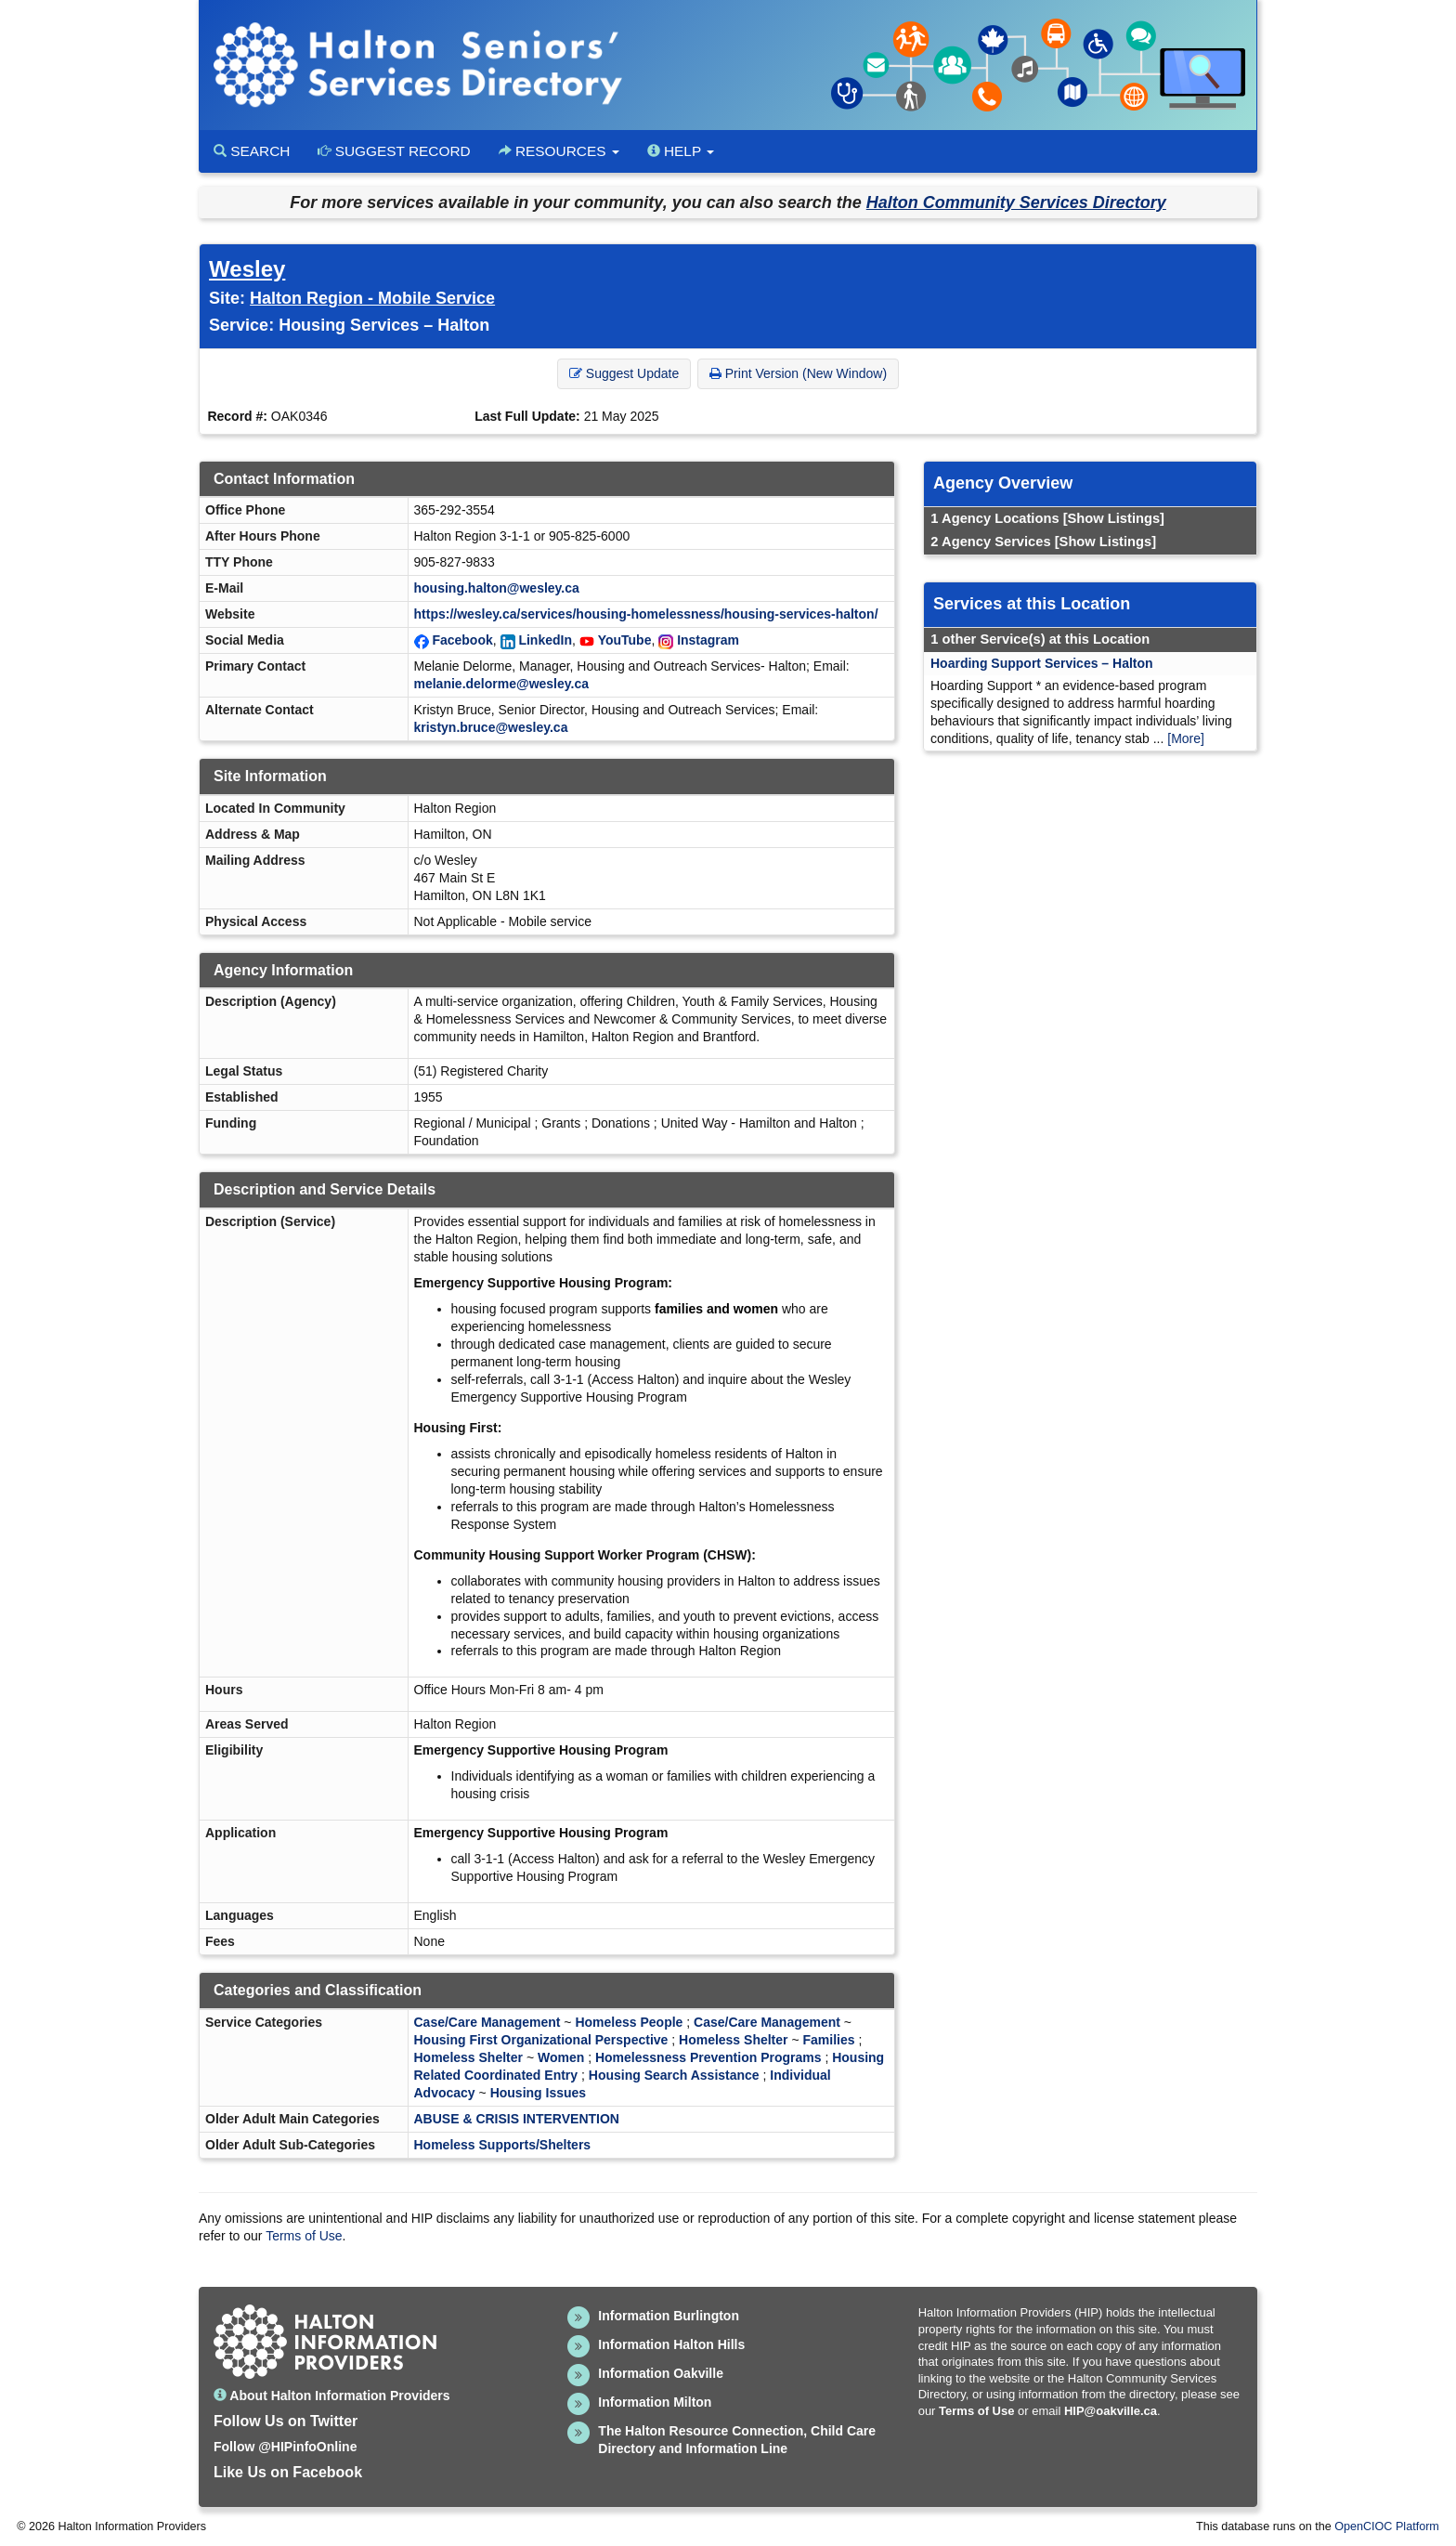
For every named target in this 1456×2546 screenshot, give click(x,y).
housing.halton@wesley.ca (496, 588)
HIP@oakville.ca (1110, 2411)
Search (252, 151)
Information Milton (654, 2402)
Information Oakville (660, 2373)
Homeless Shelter (733, 2039)
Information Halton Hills (671, 2344)
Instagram (708, 640)
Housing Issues (538, 2092)
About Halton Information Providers (332, 2395)
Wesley (247, 268)
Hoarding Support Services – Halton (1041, 663)
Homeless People (628, 2022)
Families (828, 2039)
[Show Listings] (1113, 518)
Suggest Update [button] (624, 373)
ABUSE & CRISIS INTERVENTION (516, 2118)
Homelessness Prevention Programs (708, 2057)
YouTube (625, 640)
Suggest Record (394, 151)
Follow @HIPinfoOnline (285, 2446)
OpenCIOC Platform (1386, 2526)
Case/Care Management (487, 2022)
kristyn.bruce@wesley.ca (491, 727)
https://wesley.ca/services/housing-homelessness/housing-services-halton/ (646, 614)
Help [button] (680, 151)
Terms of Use (304, 2235)
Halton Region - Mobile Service (372, 298)
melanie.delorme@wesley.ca (502, 683)
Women (561, 2057)
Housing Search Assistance (674, 2075)
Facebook (462, 640)
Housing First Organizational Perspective (541, 2039)
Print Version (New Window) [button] (798, 373)
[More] (1185, 738)
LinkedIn (545, 640)
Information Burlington (668, 2315)
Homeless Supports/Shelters (503, 2144)
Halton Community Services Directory (1016, 202)
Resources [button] (559, 151)
